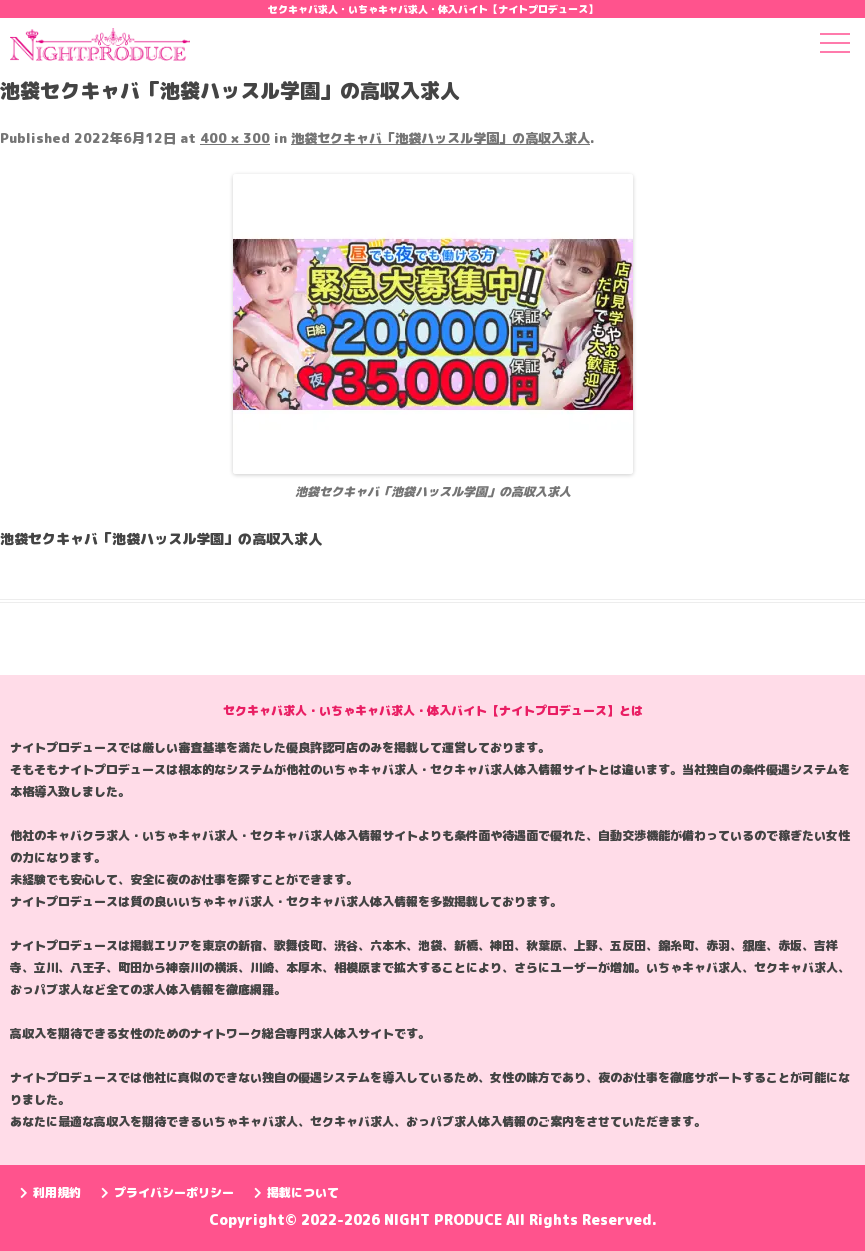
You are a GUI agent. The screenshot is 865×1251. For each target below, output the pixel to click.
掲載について (296, 1192)
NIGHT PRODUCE (445, 1219)
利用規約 (50, 1192)
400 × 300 (235, 138)
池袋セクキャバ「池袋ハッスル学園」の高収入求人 (440, 138)
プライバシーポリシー (167, 1192)
